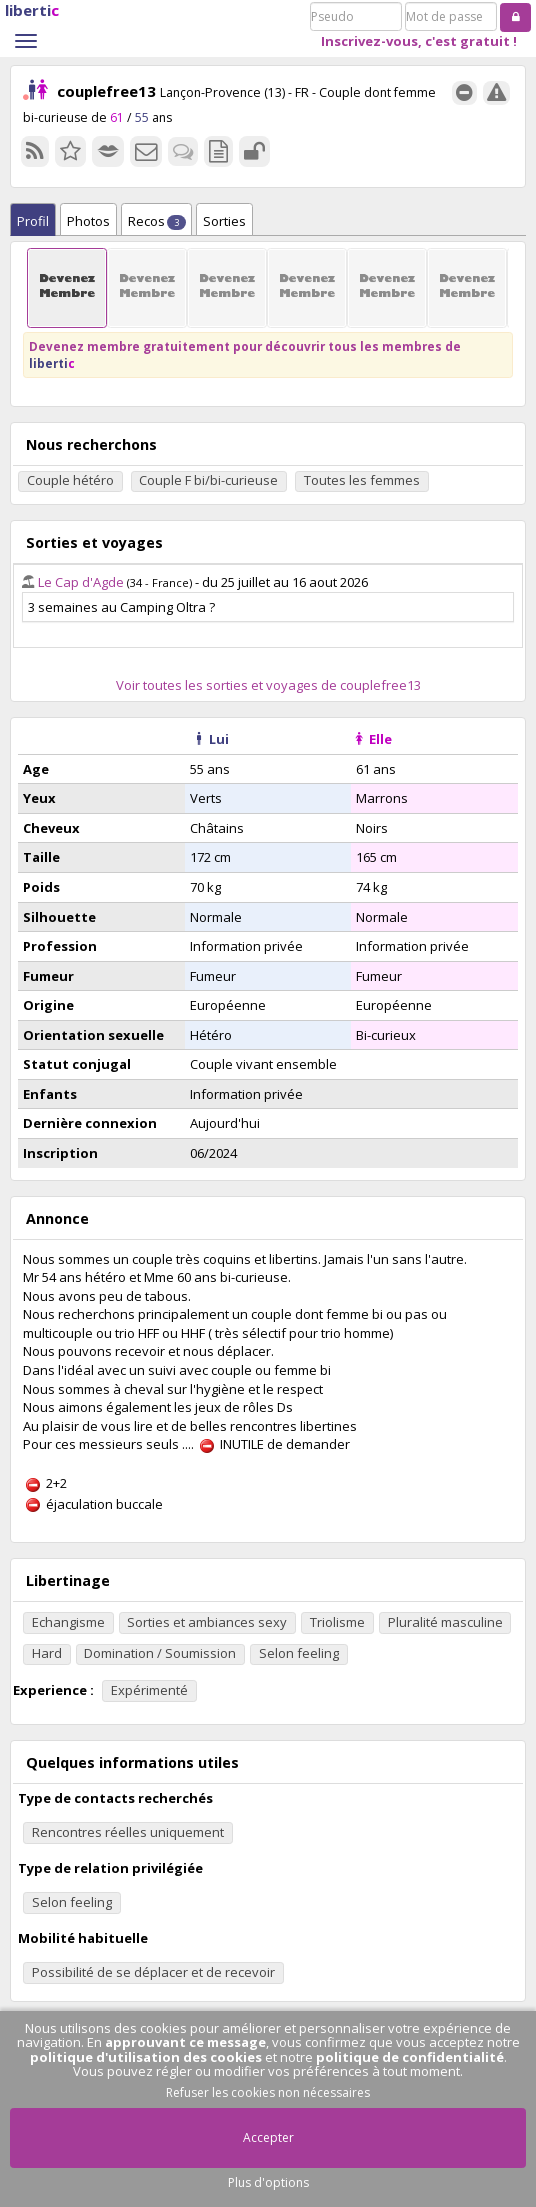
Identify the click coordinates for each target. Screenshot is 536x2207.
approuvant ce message (185, 2042)
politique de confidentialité (410, 2057)
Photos (88, 221)
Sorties (224, 221)
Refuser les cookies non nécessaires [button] (268, 2092)
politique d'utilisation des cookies (146, 2057)
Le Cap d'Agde (81, 582)
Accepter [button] (268, 2137)
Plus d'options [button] (268, 2182)
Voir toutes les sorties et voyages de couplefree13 (268, 685)
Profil (33, 221)
